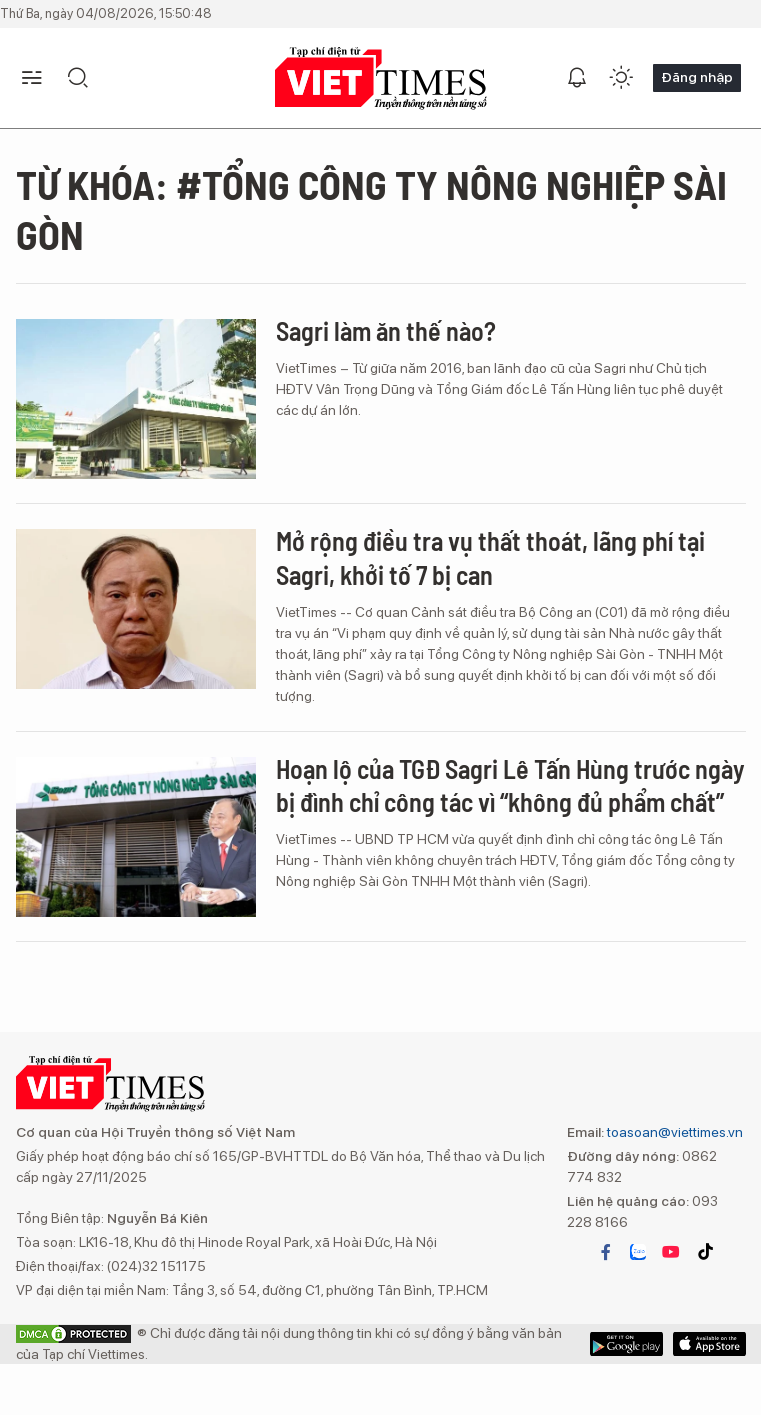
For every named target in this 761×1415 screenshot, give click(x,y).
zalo (638, 1252)
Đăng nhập (697, 77)
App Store (626, 1344)
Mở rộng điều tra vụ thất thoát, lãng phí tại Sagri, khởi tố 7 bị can (490, 557)
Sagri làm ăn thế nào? (386, 330)
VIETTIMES (381, 78)
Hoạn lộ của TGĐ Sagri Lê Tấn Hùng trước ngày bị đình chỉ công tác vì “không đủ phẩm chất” (510, 785)
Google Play (709, 1344)
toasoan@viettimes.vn (673, 1132)
